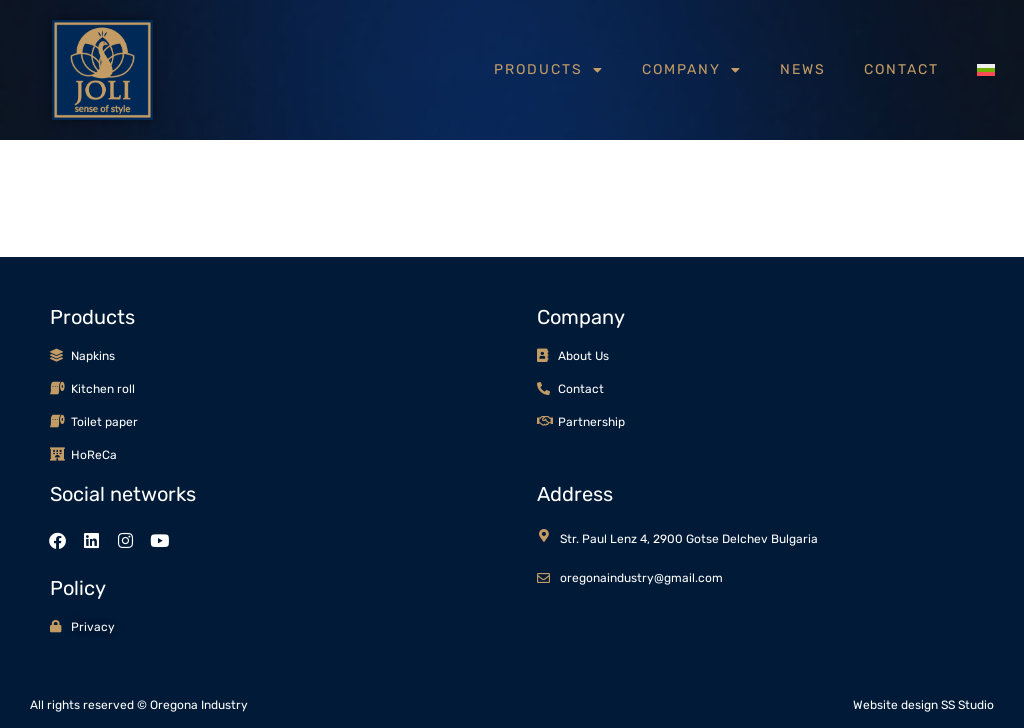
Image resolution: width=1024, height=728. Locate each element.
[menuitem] (986, 70)
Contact (901, 69)
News (803, 69)
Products (549, 70)
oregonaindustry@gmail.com (641, 578)
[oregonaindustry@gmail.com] (543, 578)
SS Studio (967, 705)
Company (692, 70)
